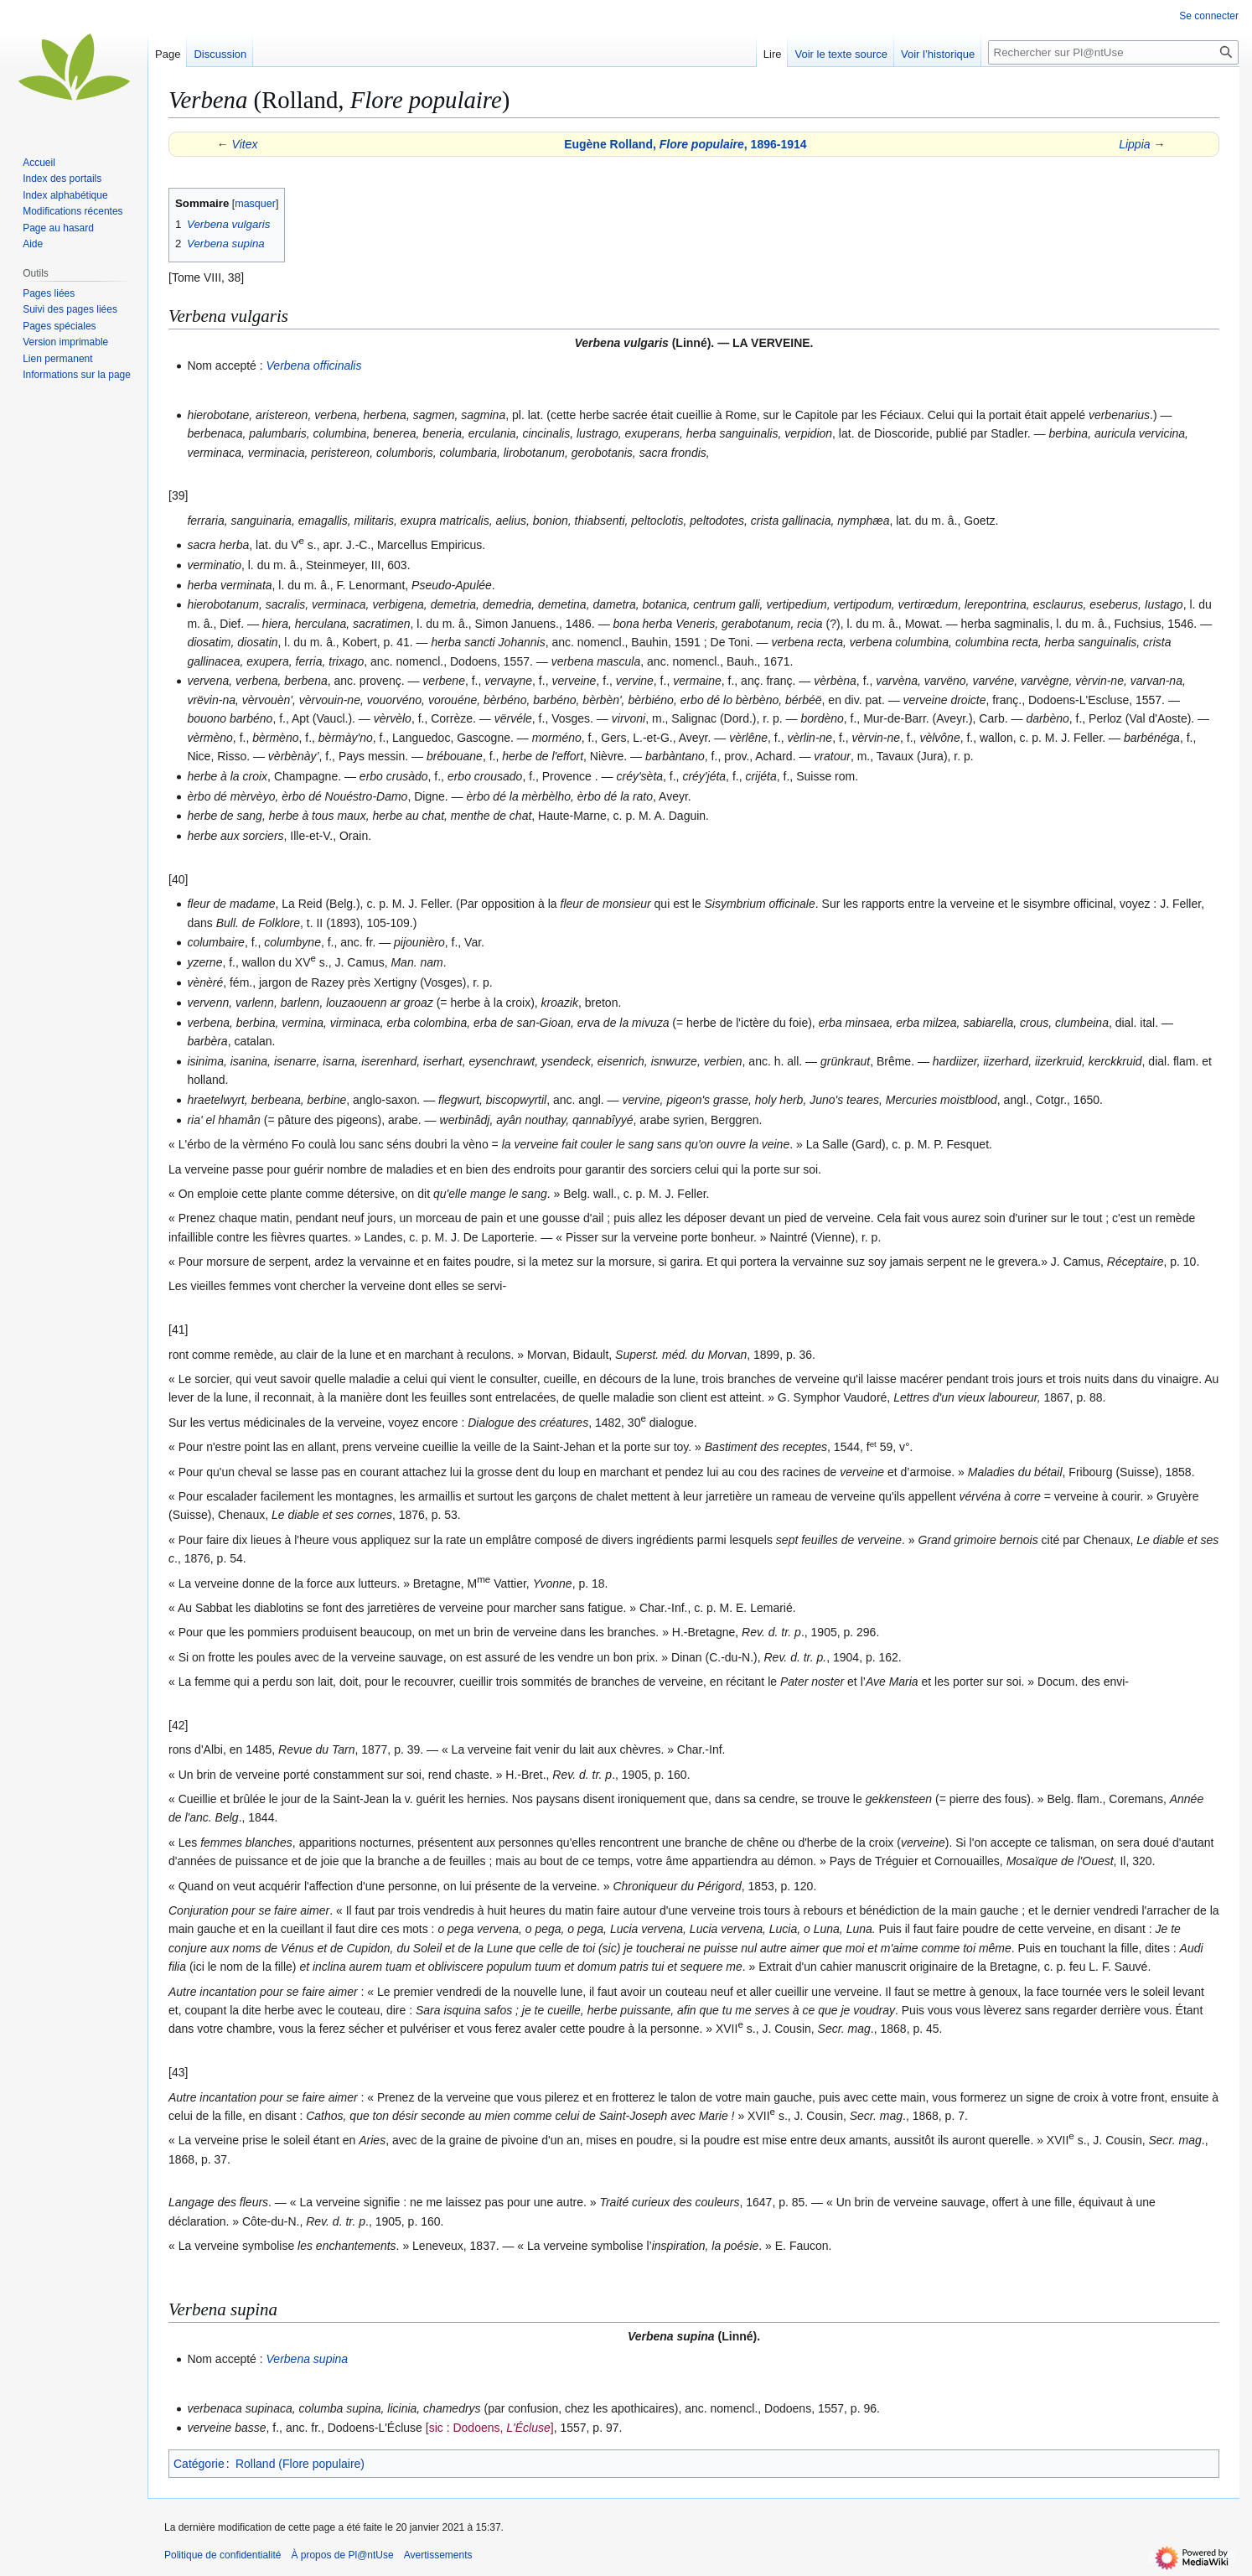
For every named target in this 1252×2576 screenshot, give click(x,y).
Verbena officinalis (314, 365)
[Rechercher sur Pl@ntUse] (1113, 52)
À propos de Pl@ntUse (342, 2555)
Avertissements (438, 2555)
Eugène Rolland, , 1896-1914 (685, 144)
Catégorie (199, 2463)
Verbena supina (307, 2359)
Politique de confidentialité (222, 2555)
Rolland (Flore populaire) (300, 2463)
